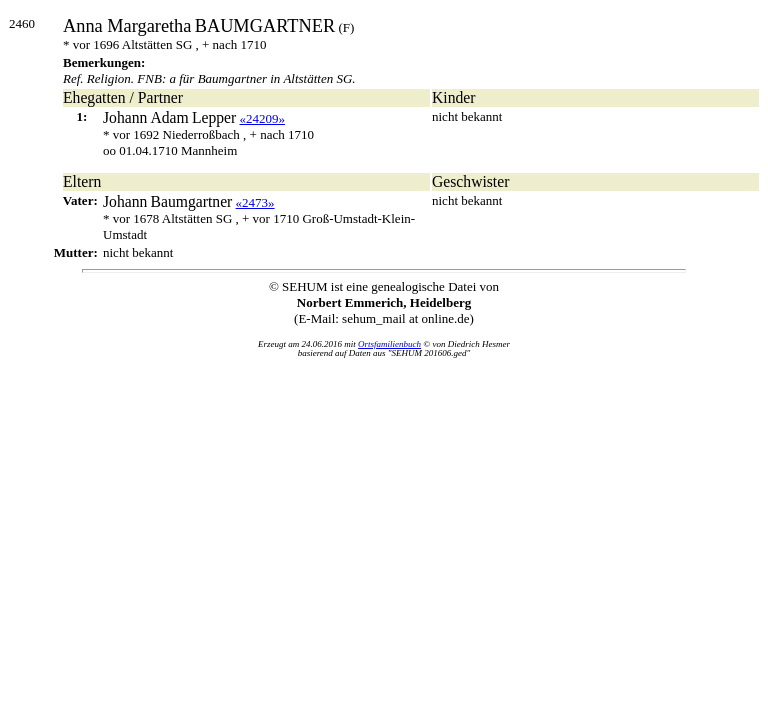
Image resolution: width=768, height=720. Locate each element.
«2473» (255, 202)
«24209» (263, 118)
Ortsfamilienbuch (389, 344)
